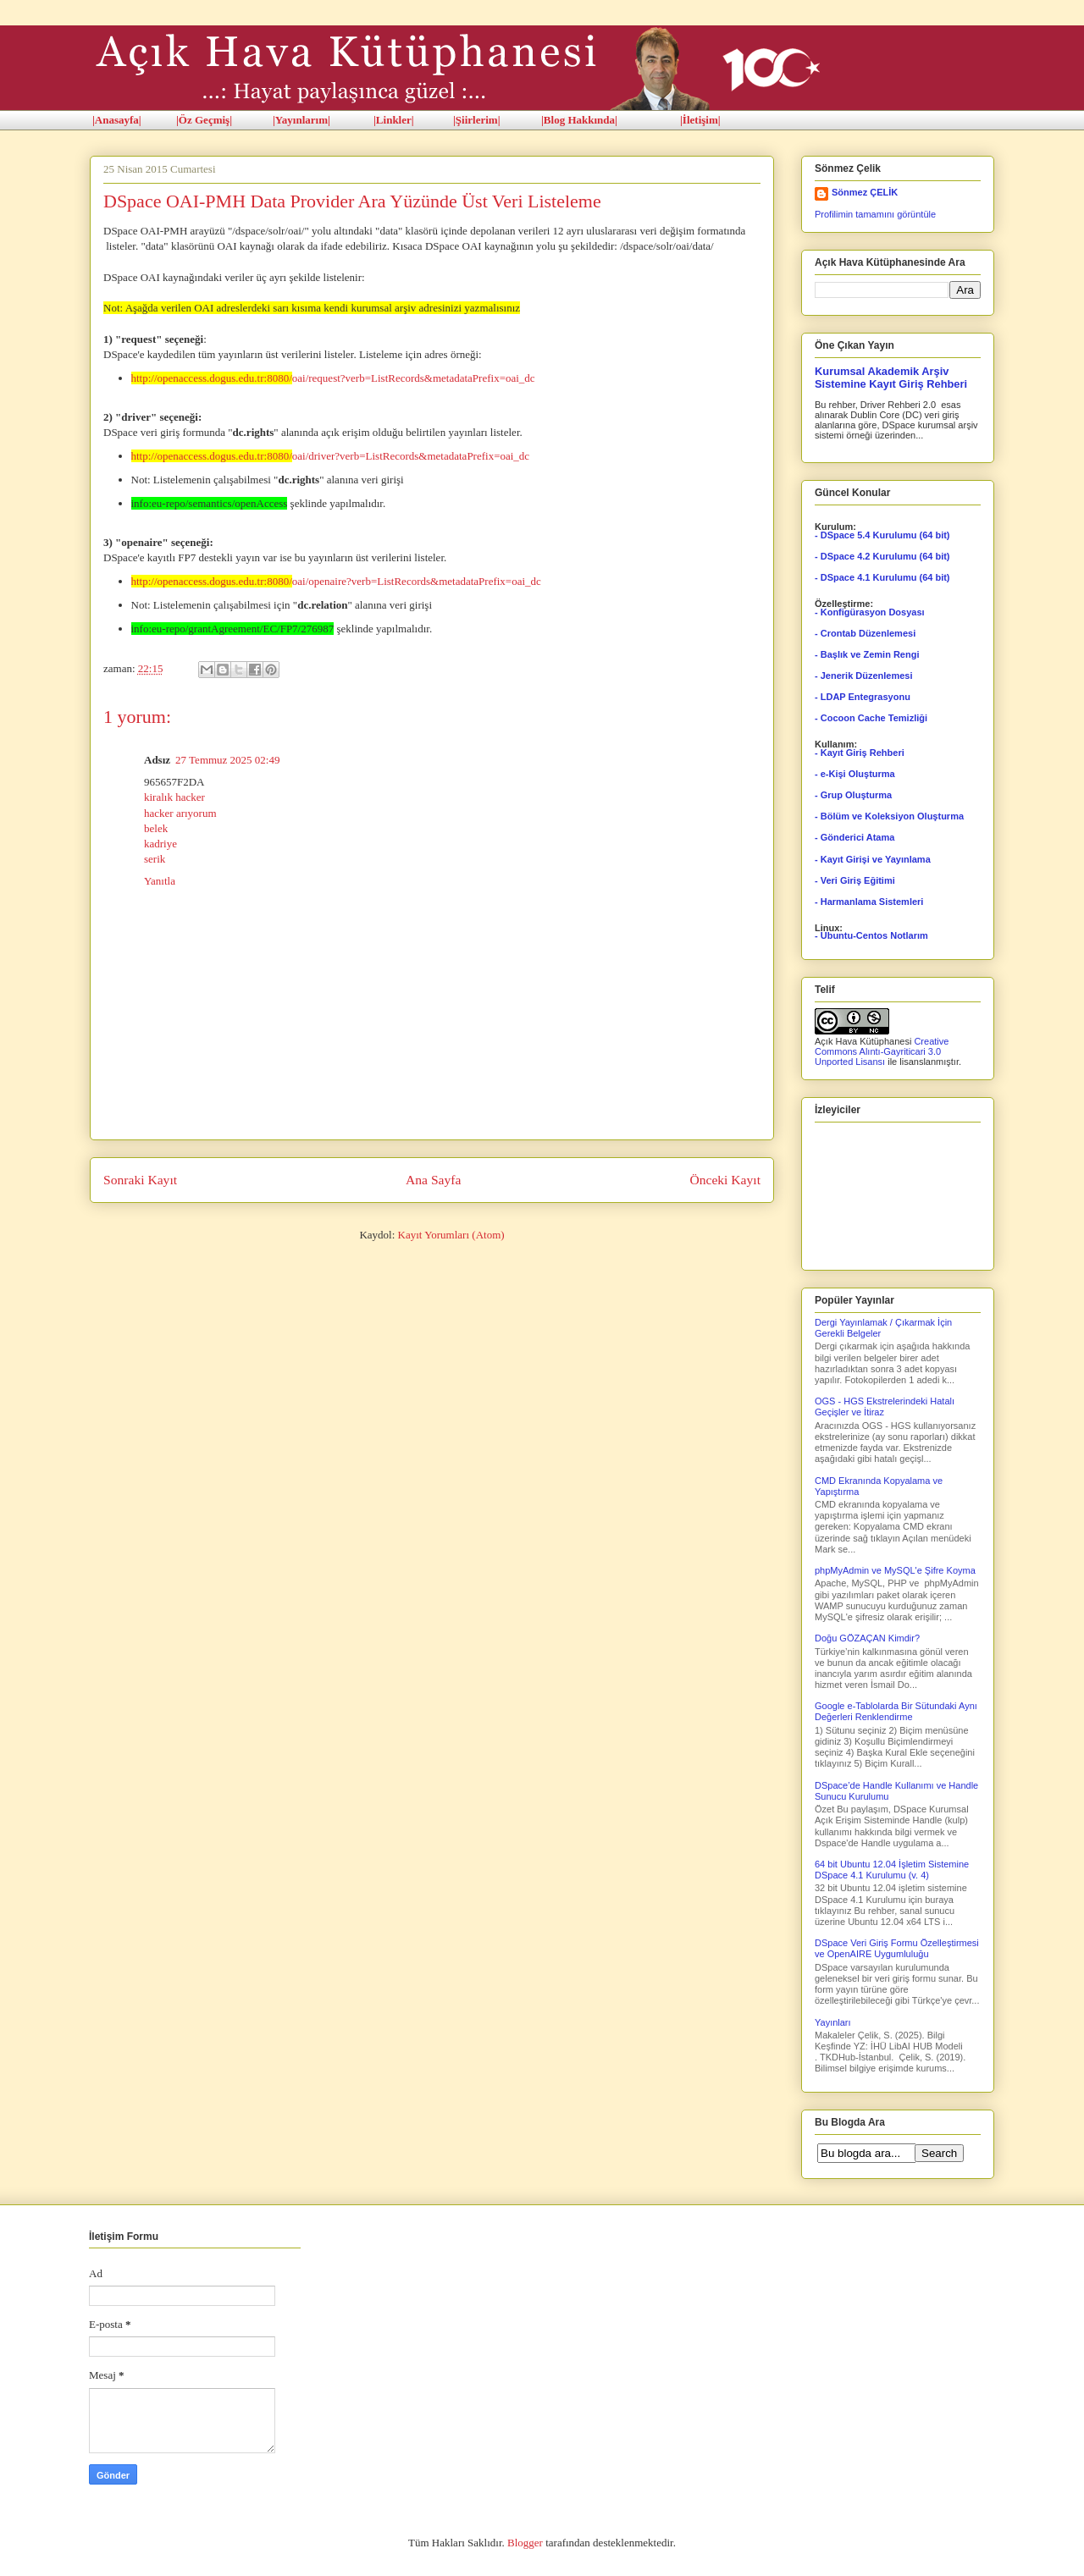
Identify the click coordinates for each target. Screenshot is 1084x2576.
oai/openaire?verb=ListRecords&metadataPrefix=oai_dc (336, 581)
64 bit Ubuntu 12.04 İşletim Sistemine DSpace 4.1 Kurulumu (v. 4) (892, 1869)
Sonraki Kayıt (140, 1179)
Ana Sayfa (433, 1179)
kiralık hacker (174, 797)
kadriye (160, 843)
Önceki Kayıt (724, 1179)
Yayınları (833, 2022)
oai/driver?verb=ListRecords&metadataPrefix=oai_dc (330, 456)
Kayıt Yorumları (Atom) (451, 1234)
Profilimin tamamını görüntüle (875, 214)
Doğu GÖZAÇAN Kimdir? (867, 1638)
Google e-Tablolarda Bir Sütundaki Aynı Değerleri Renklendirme (896, 1711)
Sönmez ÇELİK (865, 192)
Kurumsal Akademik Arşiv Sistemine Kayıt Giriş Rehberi (891, 377)
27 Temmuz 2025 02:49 (227, 759)
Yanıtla (159, 880)
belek (156, 828)
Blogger (525, 2542)
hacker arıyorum (180, 813)
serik (154, 858)
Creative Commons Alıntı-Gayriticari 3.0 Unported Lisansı (881, 1051)
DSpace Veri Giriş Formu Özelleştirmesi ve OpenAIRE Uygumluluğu (897, 1948)
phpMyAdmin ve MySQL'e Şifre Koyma (895, 1570)
